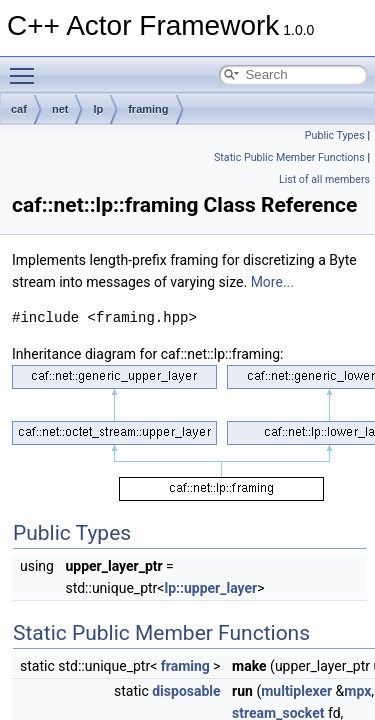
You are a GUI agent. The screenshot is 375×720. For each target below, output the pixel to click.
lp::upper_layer (210, 588)
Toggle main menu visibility (27, 67)
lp (98, 109)
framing (148, 109)
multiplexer (296, 691)
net (60, 109)
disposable (186, 691)
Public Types (335, 135)
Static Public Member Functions (289, 157)
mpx (357, 691)
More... (272, 282)
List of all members (324, 179)
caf (19, 109)
